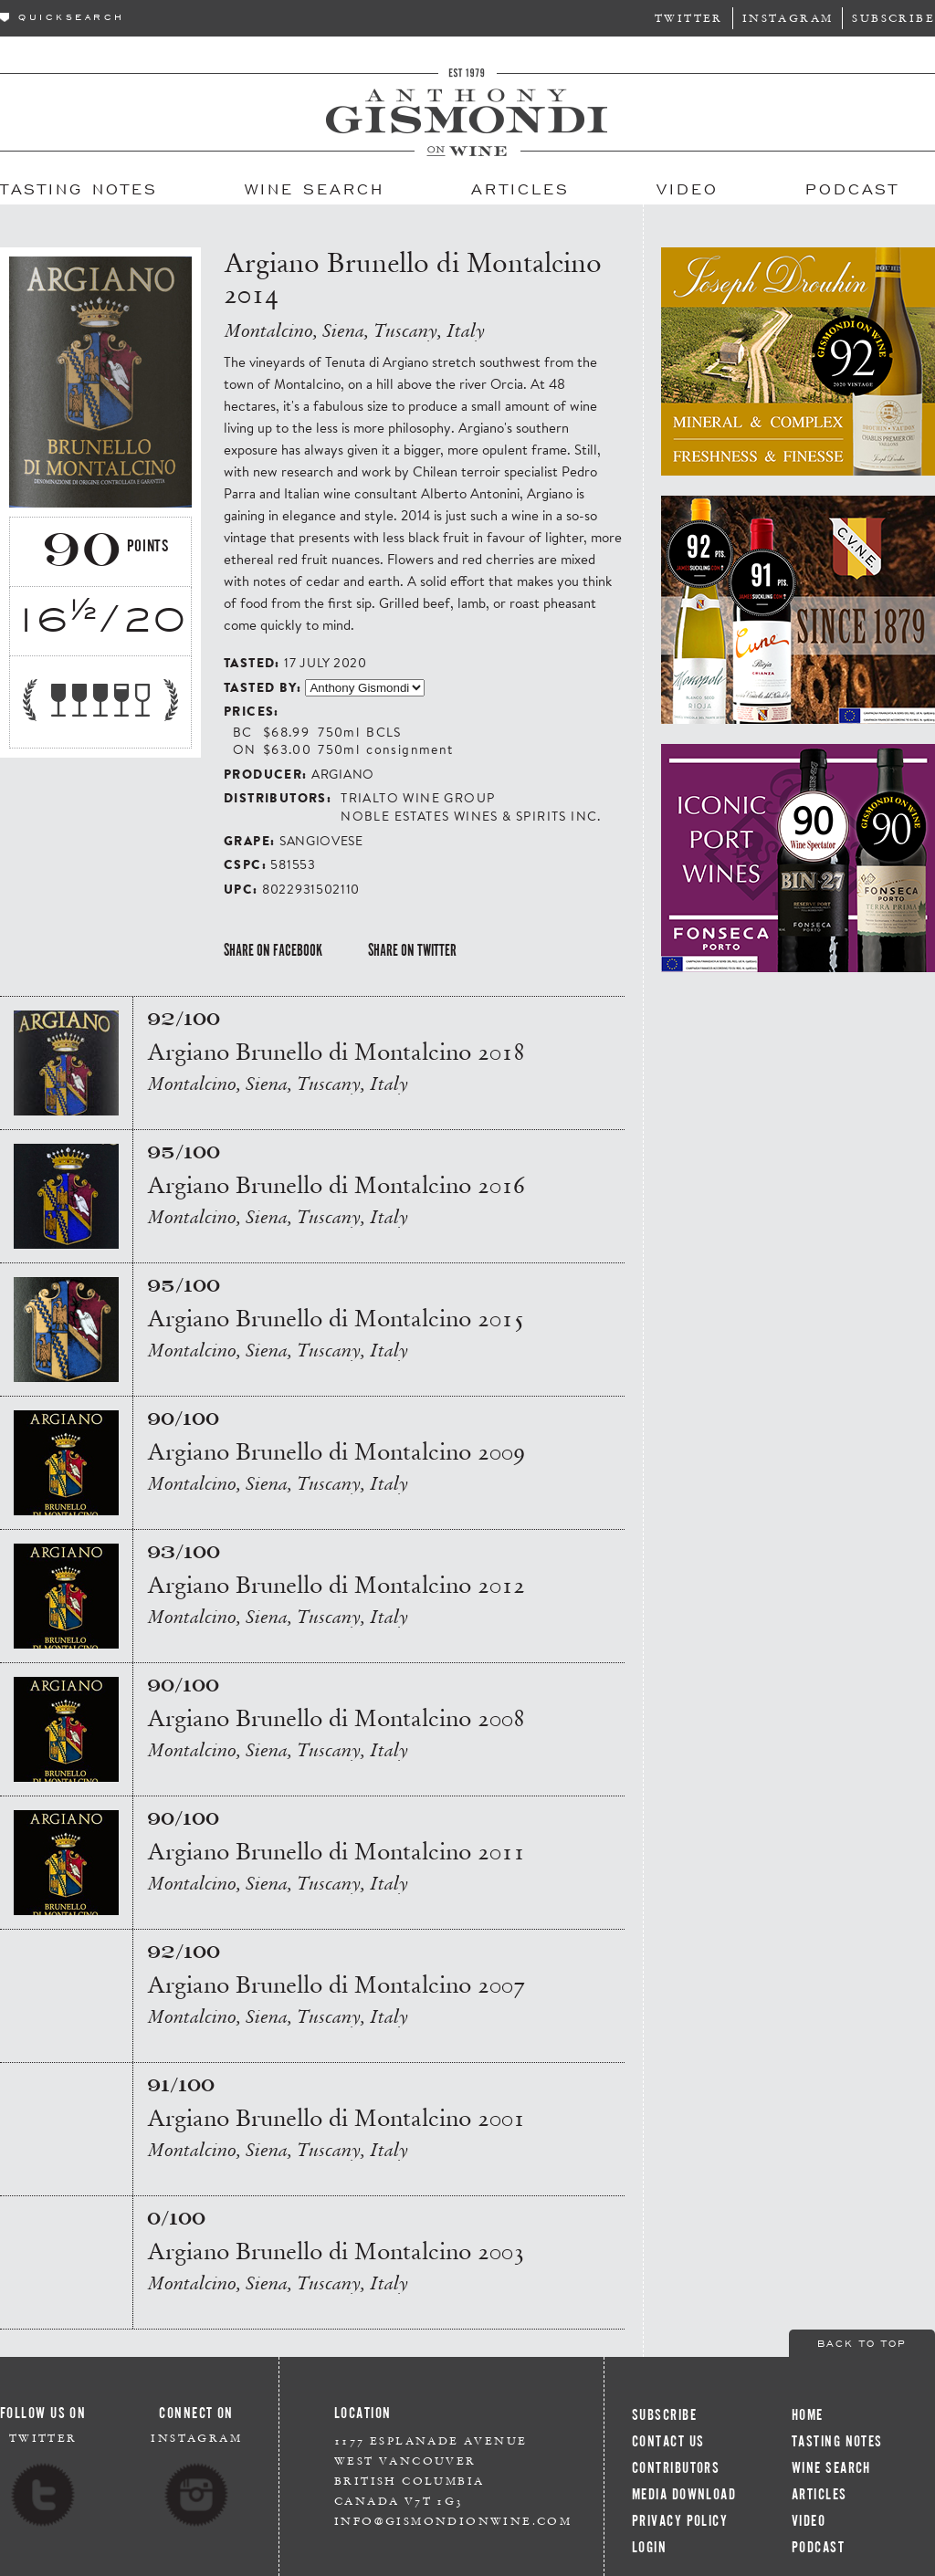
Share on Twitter (412, 950)
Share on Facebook (273, 950)
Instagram (788, 18)
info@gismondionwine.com (453, 2521)
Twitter (689, 18)
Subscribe (893, 18)
